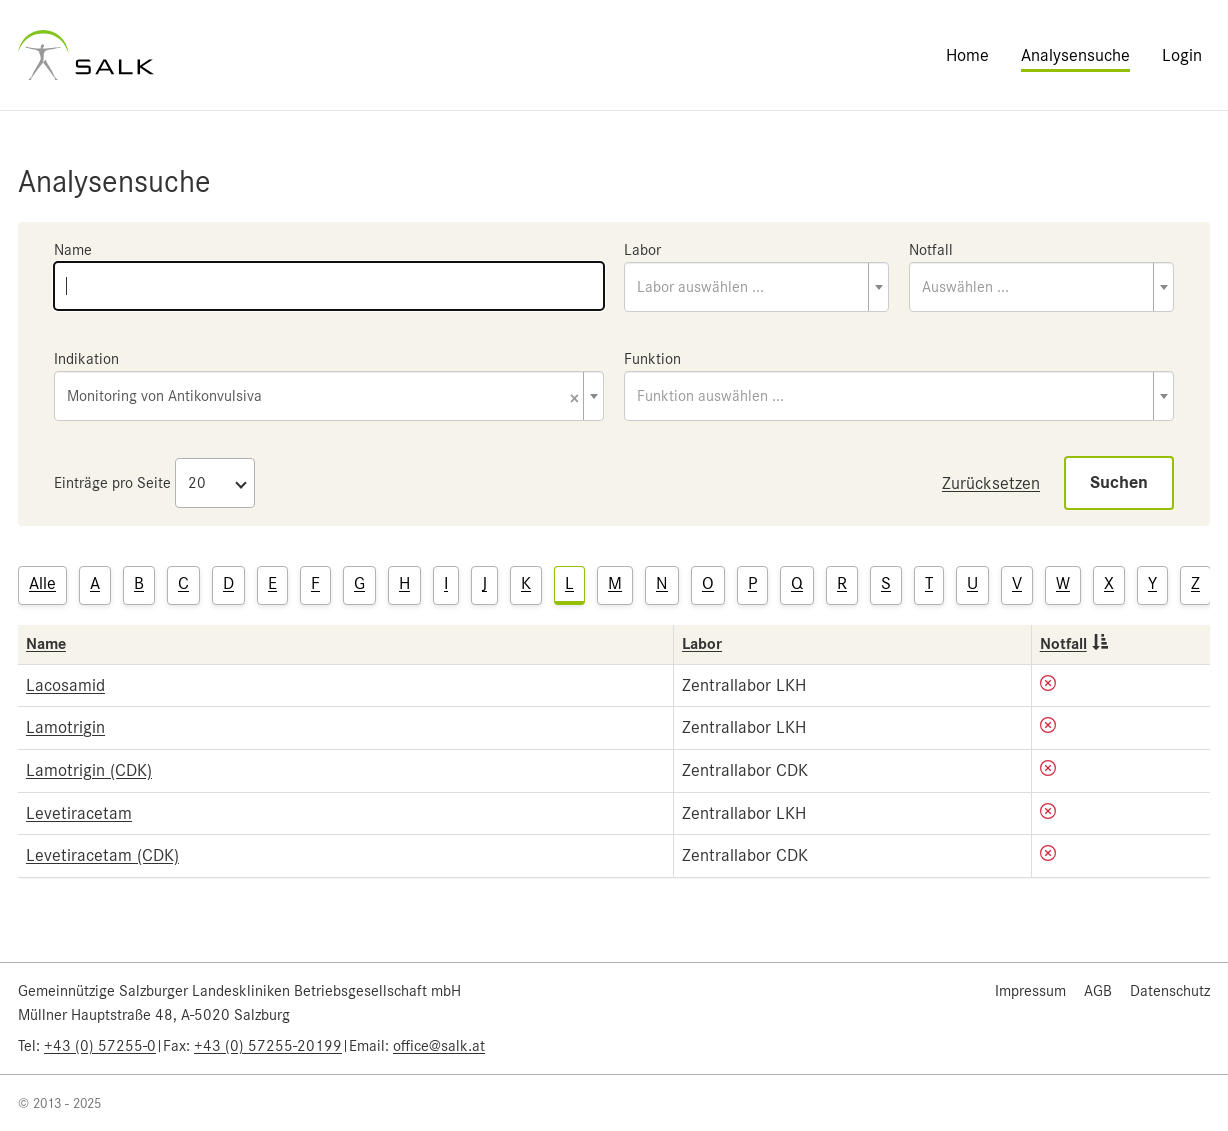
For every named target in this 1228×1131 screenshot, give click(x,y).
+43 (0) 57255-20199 (268, 1046)
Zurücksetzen (991, 483)
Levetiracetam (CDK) (102, 855)
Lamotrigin (65, 727)
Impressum (1030, 991)
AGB (1098, 991)
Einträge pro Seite (112, 483)
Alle (42, 583)
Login (1182, 55)
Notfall (931, 250)
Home (967, 55)
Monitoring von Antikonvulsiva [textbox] (323, 397)
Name (73, 250)
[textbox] (756, 287)
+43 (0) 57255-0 (100, 1046)
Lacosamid (65, 685)
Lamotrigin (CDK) (89, 770)
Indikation (86, 359)
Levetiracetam (79, 813)
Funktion (652, 359)
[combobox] (756, 287)
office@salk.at (439, 1046)
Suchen (1119, 482)
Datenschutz (1170, 991)
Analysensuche (1075, 55)
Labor (642, 250)
